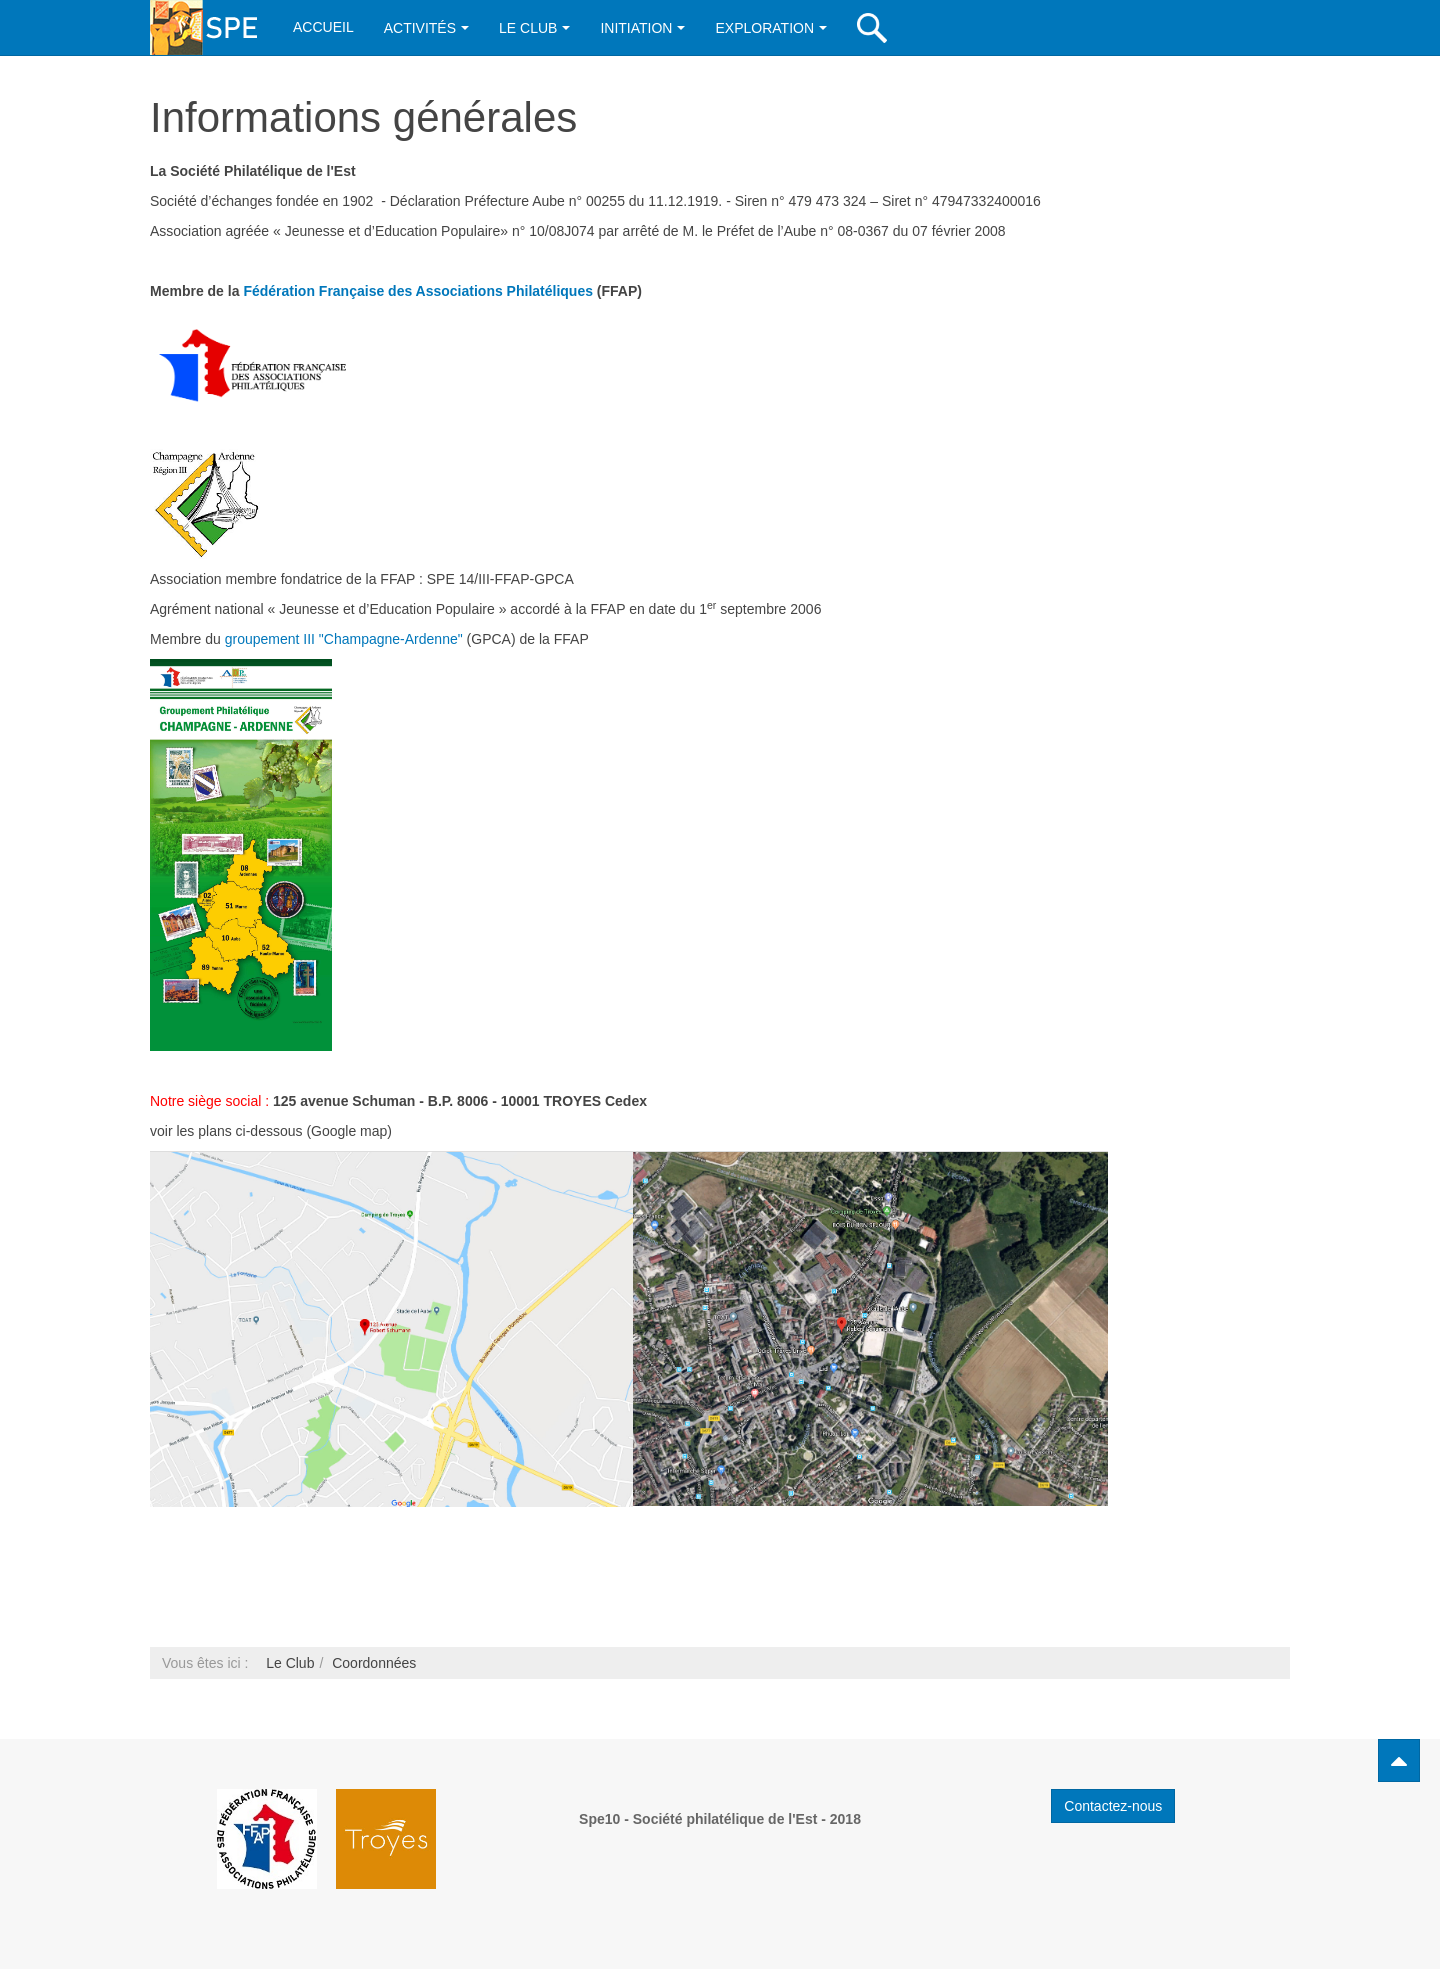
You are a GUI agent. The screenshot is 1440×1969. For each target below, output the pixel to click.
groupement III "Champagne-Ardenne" (344, 639)
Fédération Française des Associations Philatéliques (418, 291)
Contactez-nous (1113, 1806)
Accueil (323, 27)
